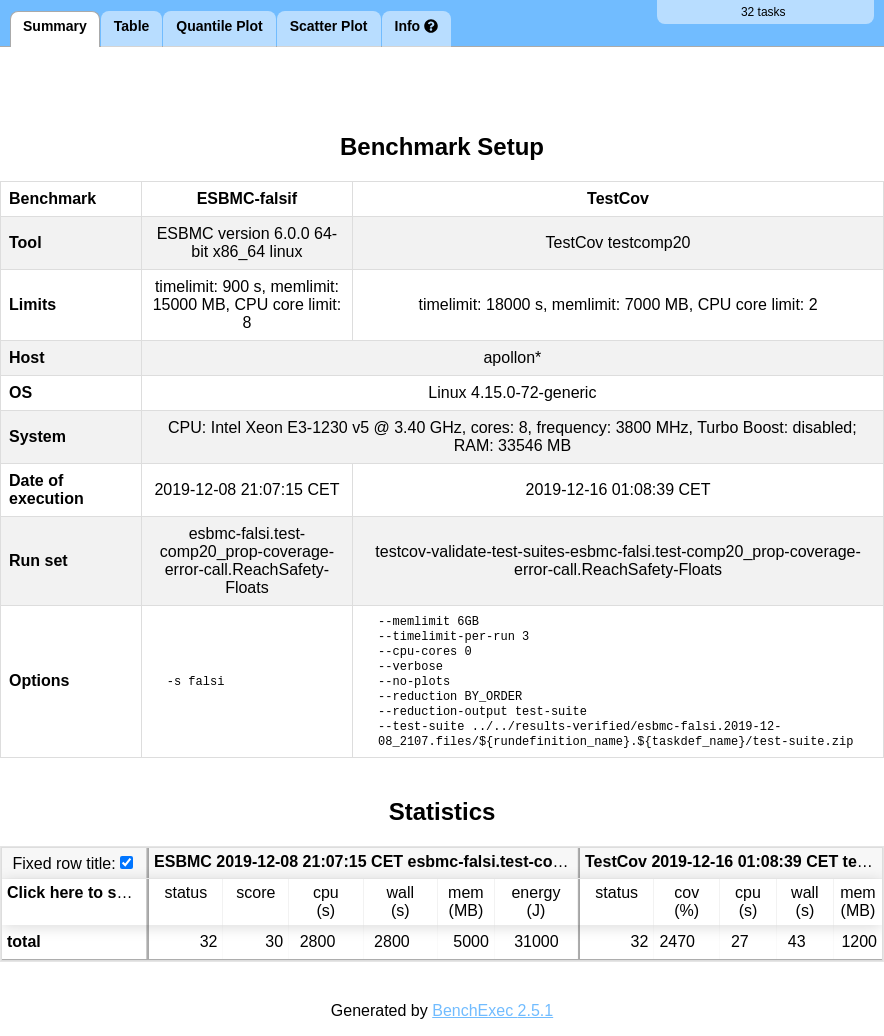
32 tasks (766, 12)
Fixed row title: (63, 863)
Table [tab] (132, 26)
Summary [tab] (55, 26)
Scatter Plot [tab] (329, 26)
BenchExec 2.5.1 (492, 1010)
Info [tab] (417, 26)
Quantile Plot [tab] (219, 26)
